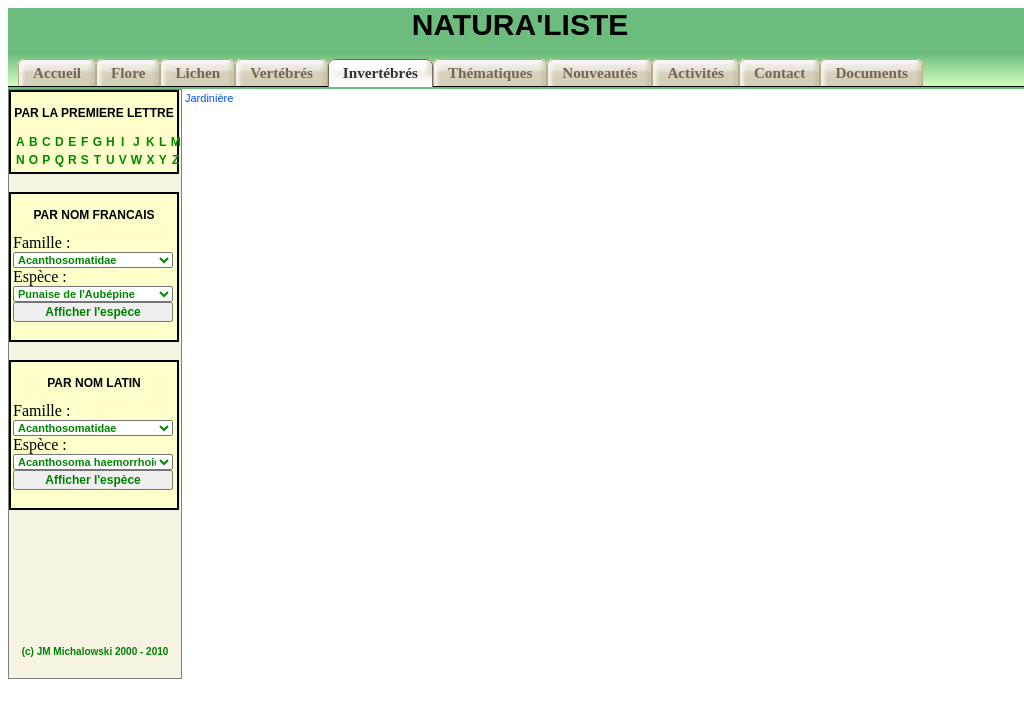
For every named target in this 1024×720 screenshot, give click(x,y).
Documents (871, 72)
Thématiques (490, 72)
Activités (695, 72)
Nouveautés (599, 72)
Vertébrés (281, 72)
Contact (779, 72)
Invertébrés (380, 72)
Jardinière (209, 98)
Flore (128, 72)
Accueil (57, 72)
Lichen (197, 72)
